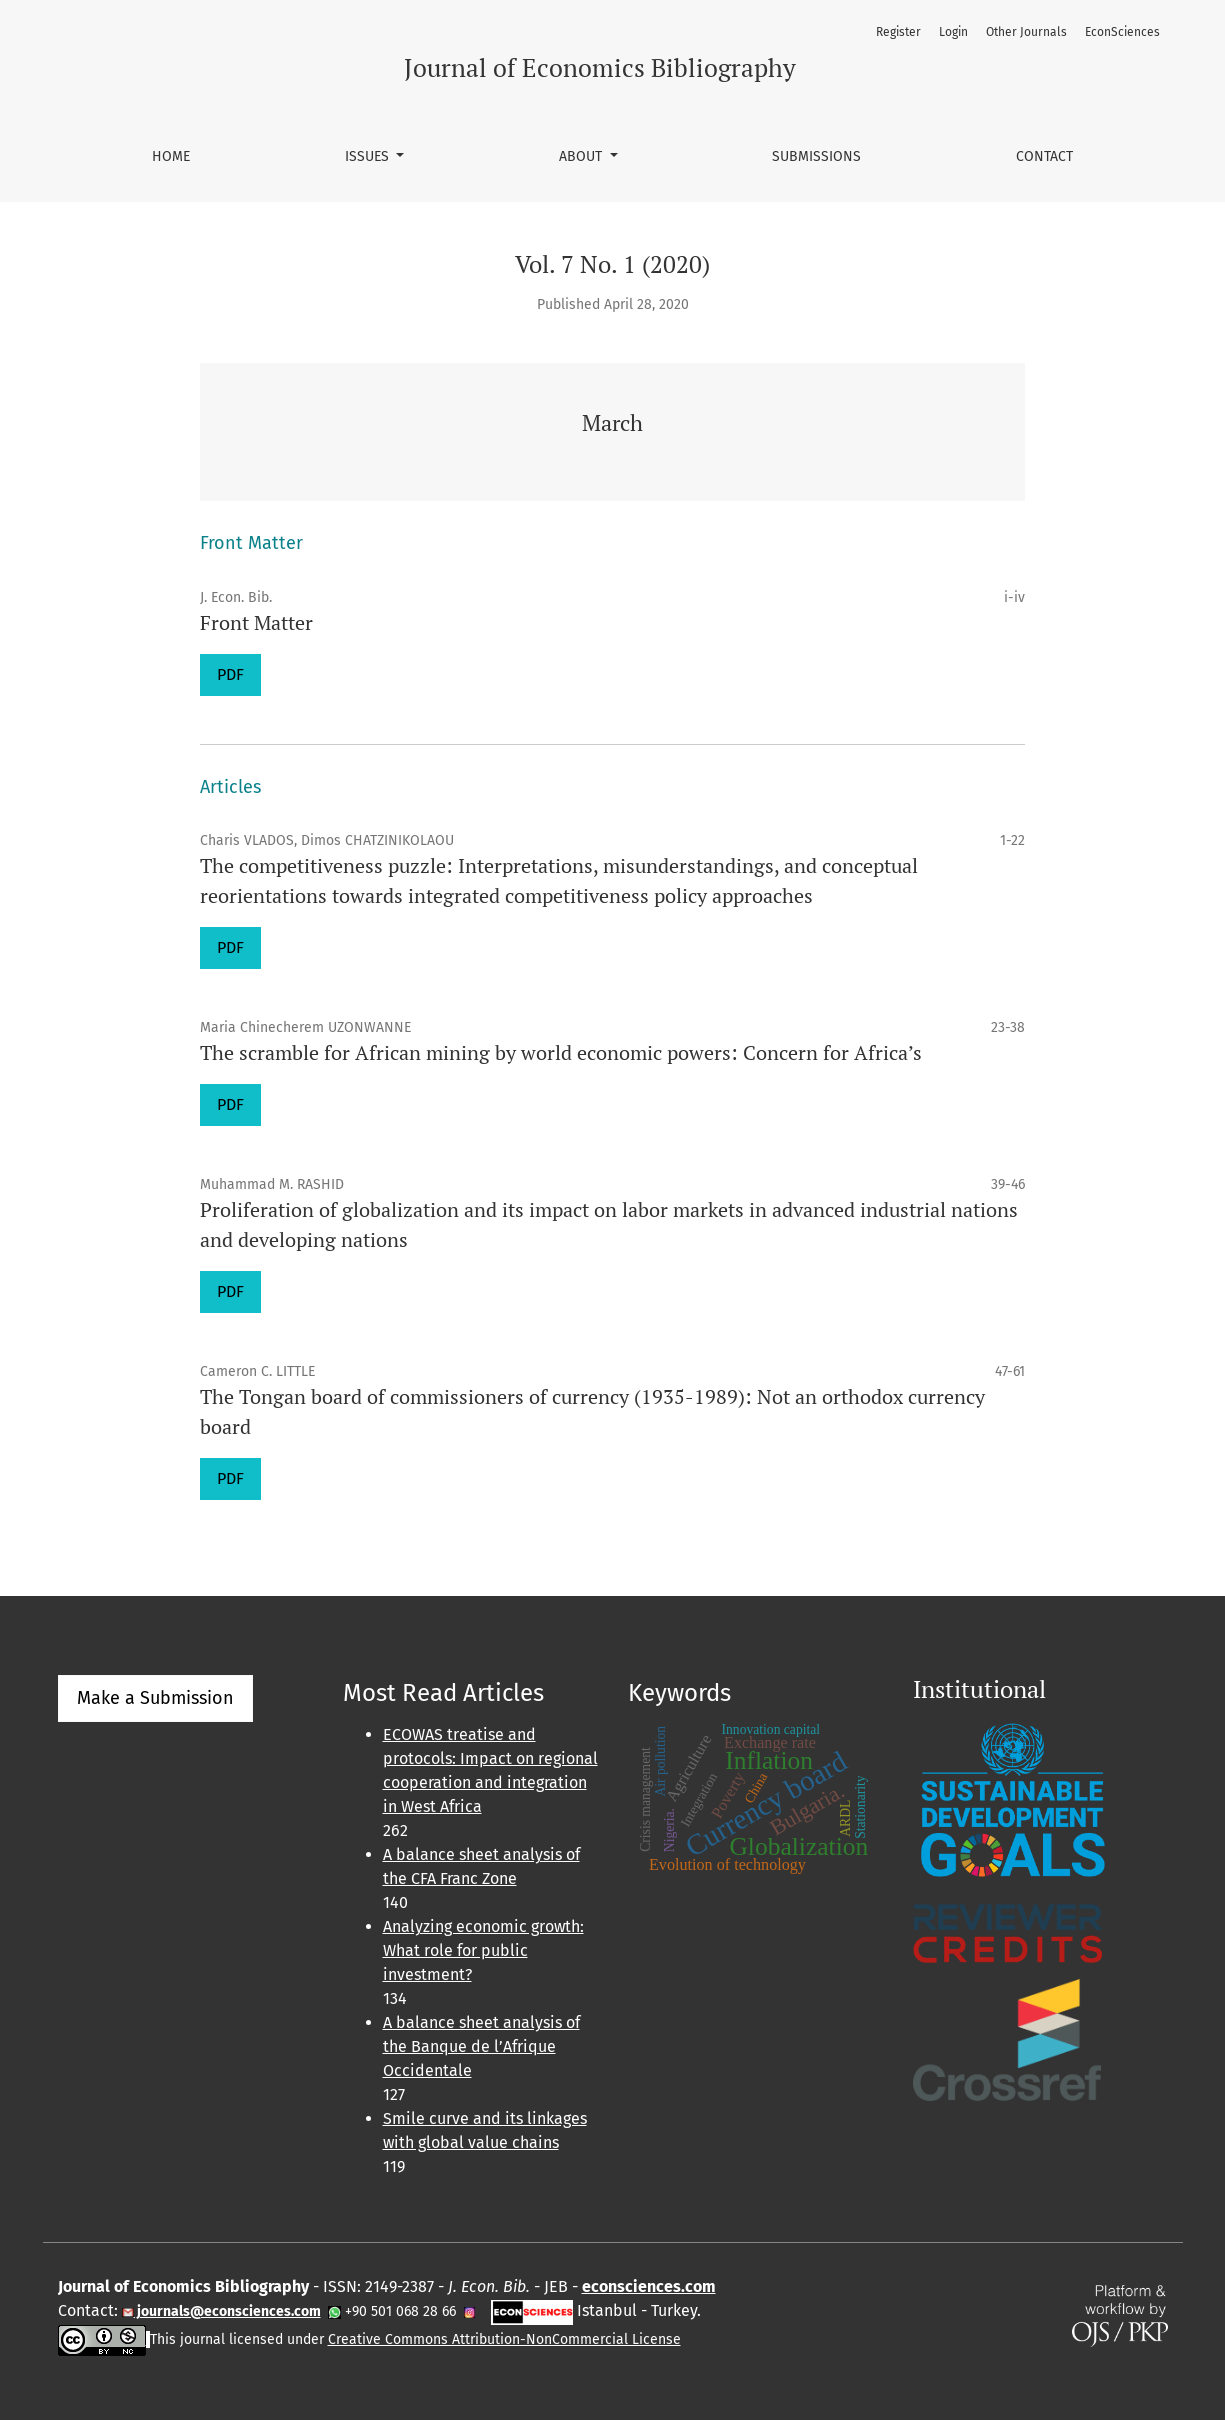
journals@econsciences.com (227, 2311)
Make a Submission (155, 1698)
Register (898, 32)
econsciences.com (649, 2286)
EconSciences (1122, 32)
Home (171, 156)
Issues (369, 156)
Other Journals (1026, 32)
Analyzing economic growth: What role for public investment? (483, 1950)
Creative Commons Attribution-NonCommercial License (504, 2339)
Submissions (816, 156)
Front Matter (256, 622)
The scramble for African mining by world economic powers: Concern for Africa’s (561, 1052)
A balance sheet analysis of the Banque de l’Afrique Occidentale (481, 2046)
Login (953, 32)
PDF (230, 674)
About (582, 156)
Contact (1044, 156)
